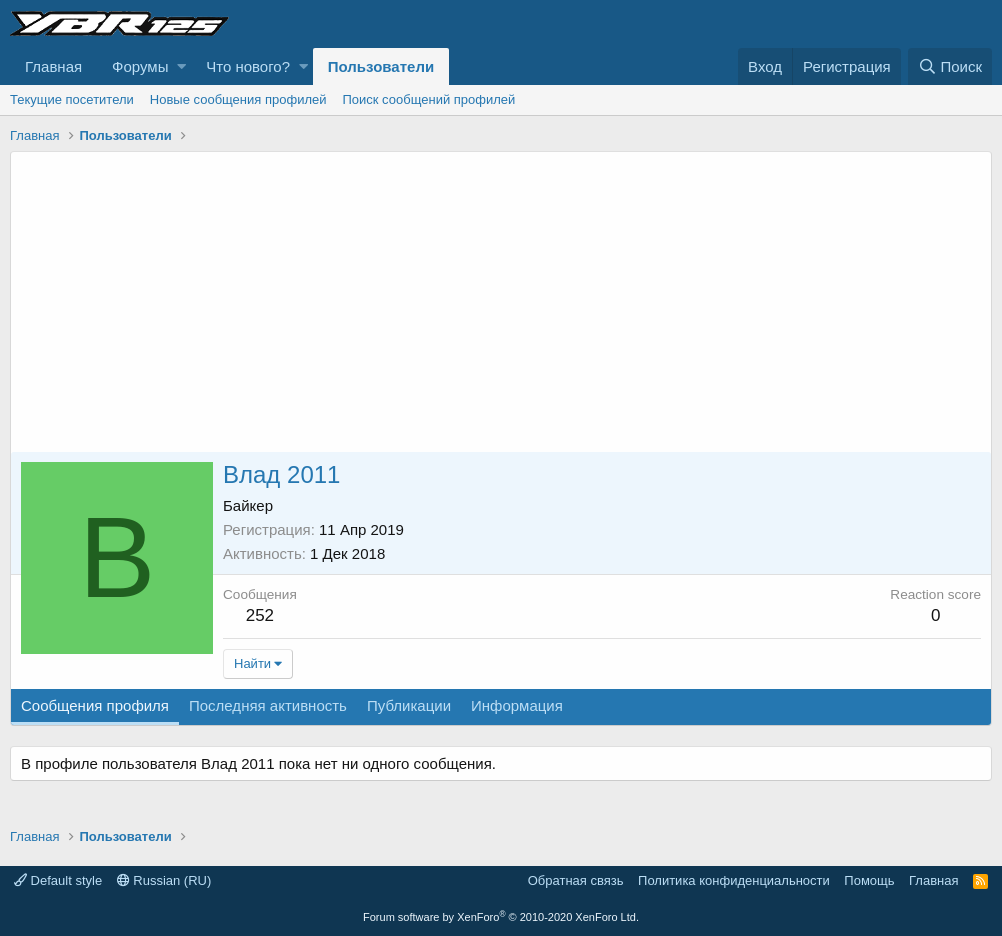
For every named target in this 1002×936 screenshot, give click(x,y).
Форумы (140, 66)
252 (260, 615)
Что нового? (248, 66)
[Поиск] (950, 66)
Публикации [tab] (409, 705)
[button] (181, 66)
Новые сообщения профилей (238, 99)
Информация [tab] (517, 705)
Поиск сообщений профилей (428, 99)
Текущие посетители (72, 99)
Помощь (869, 880)
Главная (53, 66)
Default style (58, 880)
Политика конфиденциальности (734, 880)
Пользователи (381, 66)
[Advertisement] (501, 302)
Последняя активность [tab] (268, 705)
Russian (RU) (164, 880)
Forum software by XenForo (501, 917)
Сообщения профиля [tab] (95, 705)
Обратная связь (576, 880)
